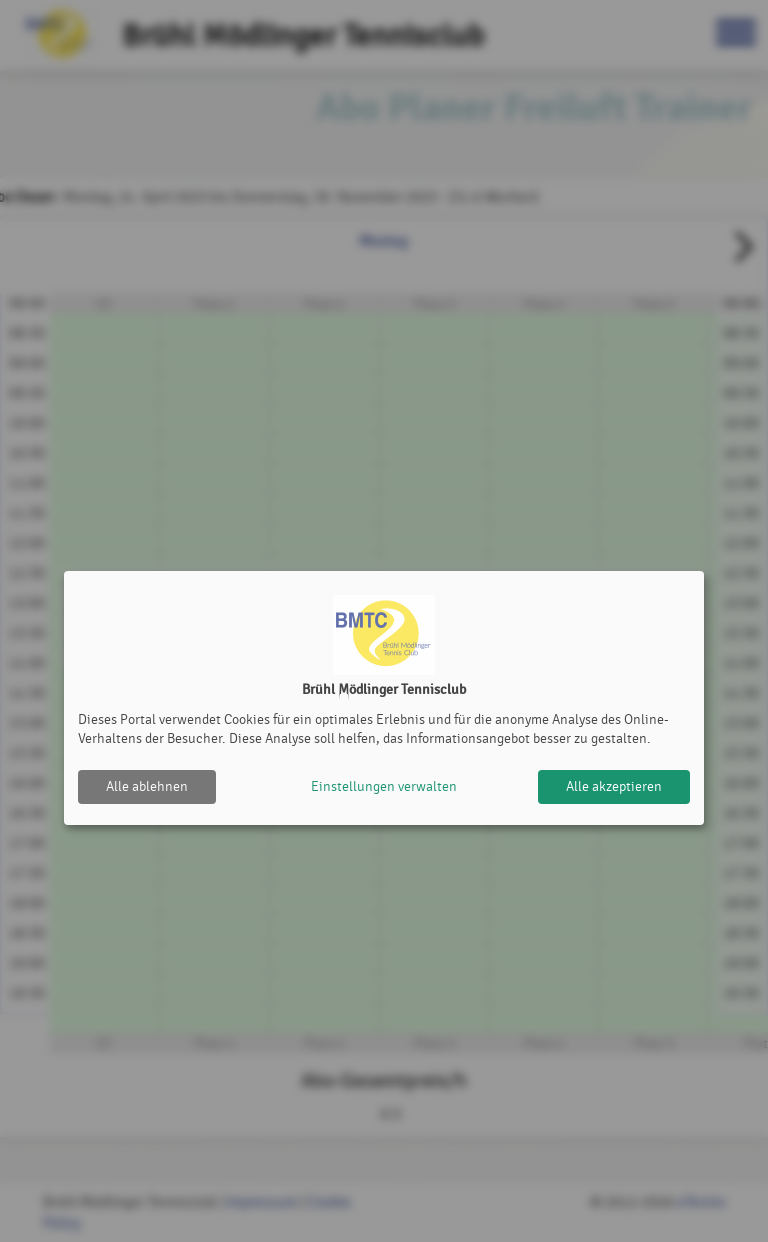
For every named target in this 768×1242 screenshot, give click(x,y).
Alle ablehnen (147, 786)
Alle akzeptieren (614, 786)
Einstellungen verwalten (384, 786)
